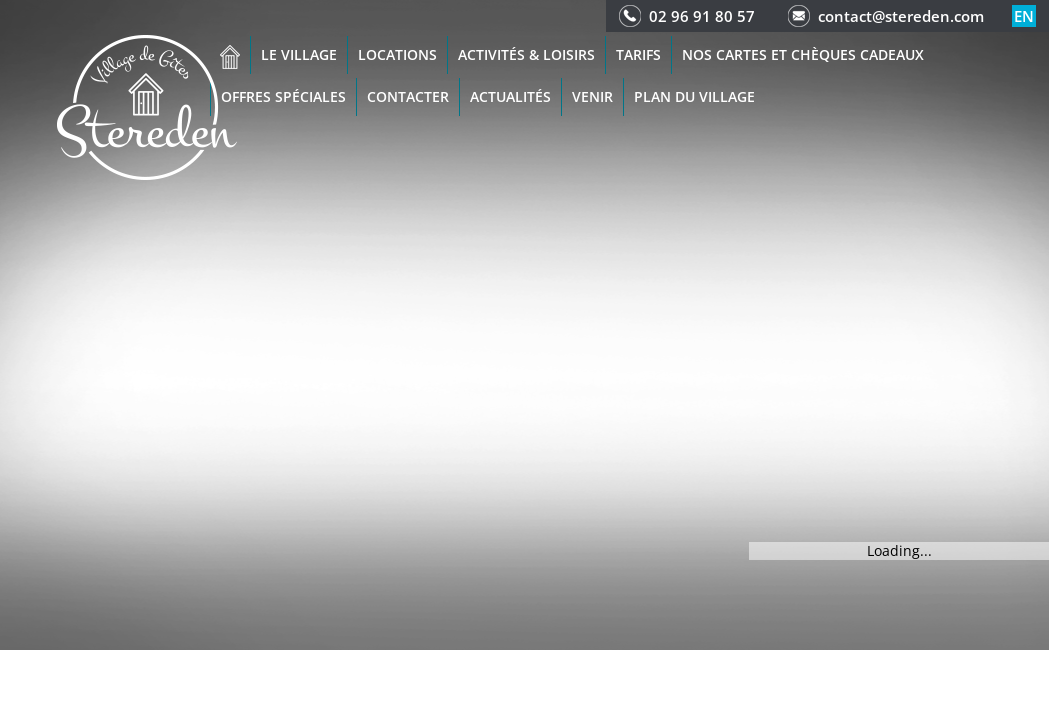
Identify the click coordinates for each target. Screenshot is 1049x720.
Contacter (408, 96)
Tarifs (638, 54)
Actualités (510, 96)
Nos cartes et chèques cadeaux (803, 54)
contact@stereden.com (901, 16)
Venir (592, 96)
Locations (397, 54)
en (1024, 16)
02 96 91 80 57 (702, 16)
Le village (299, 54)
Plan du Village (694, 96)
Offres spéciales (283, 96)
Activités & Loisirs (526, 54)
